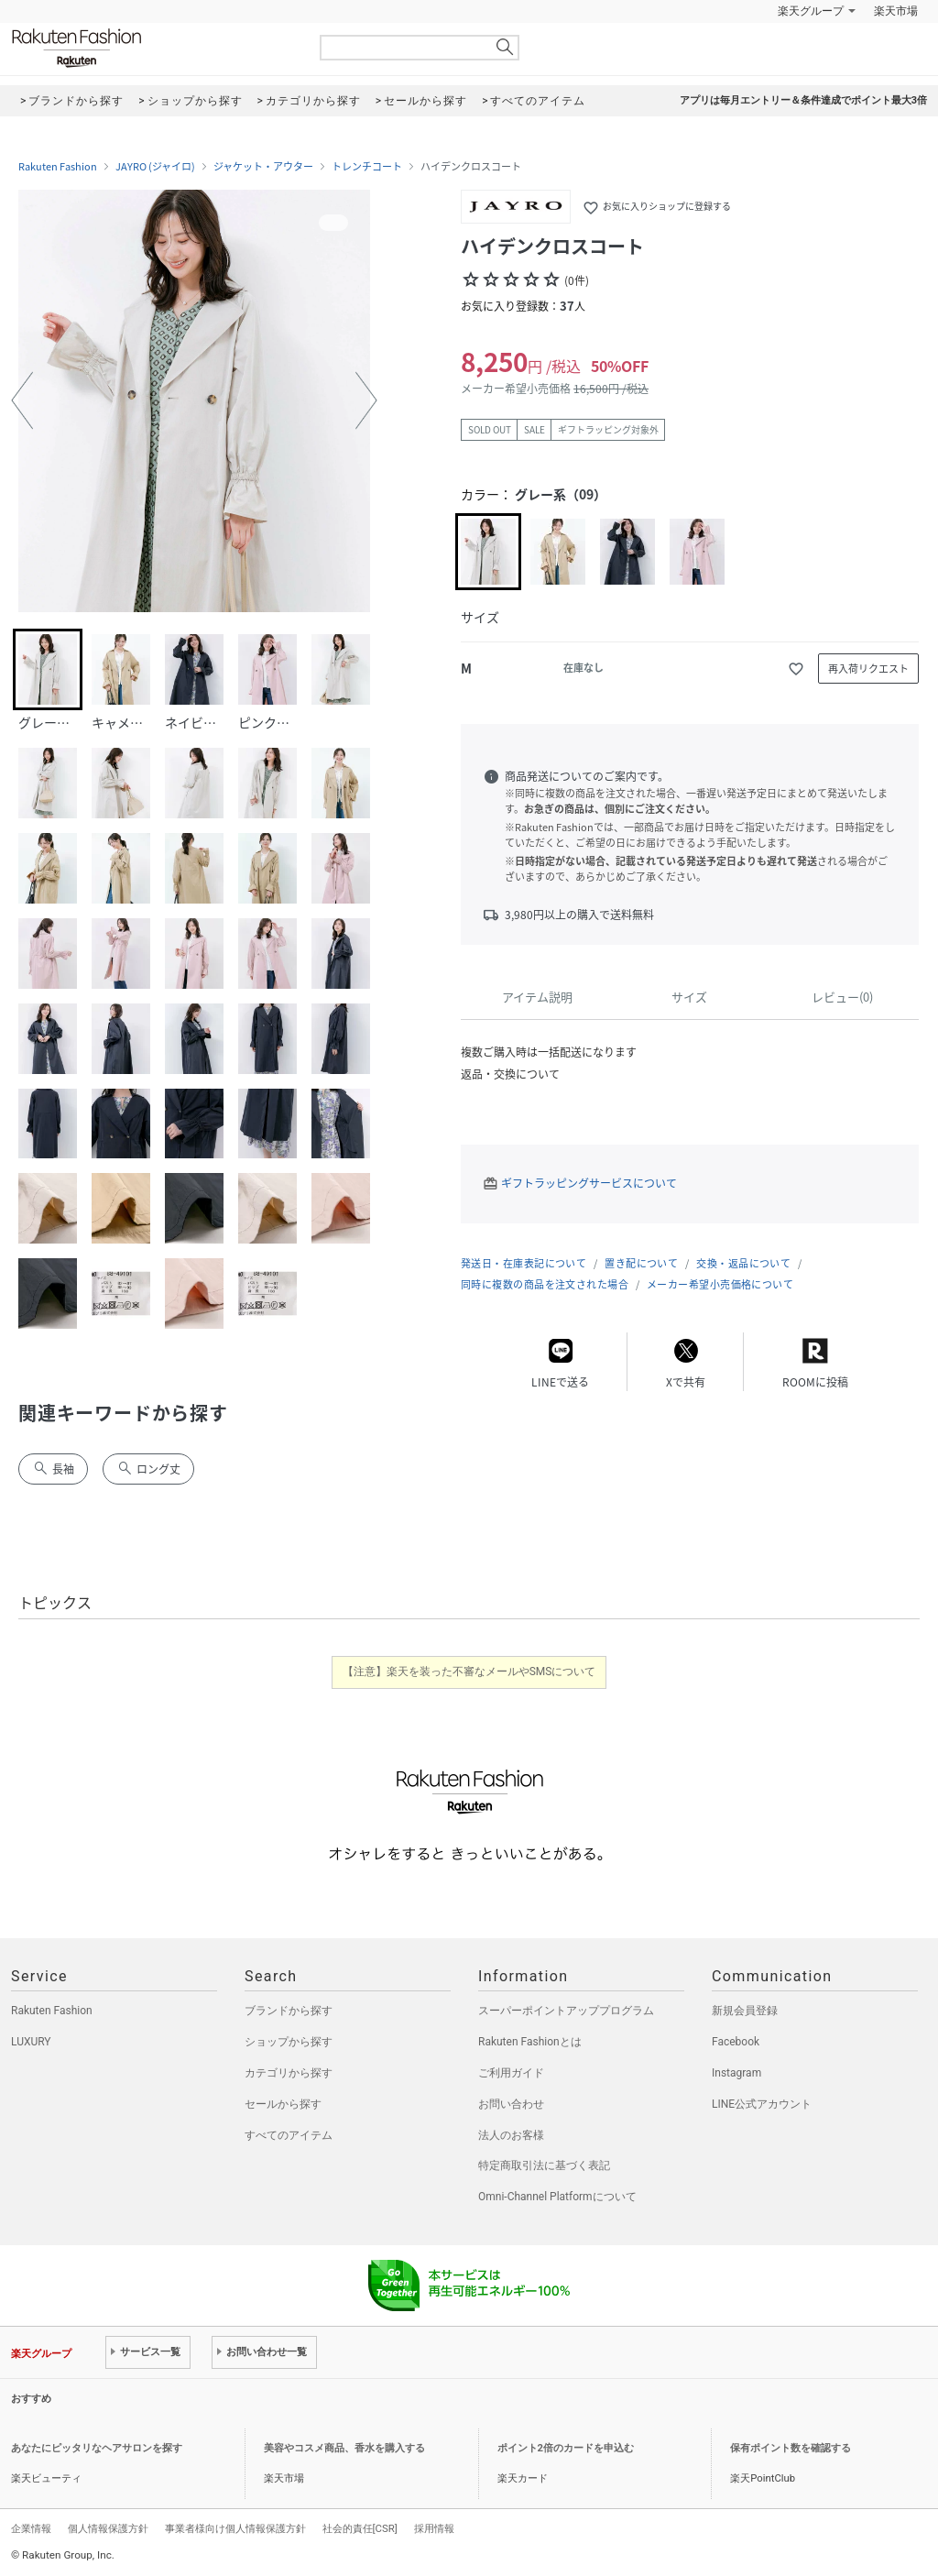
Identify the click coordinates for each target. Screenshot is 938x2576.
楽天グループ (811, 11)
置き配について (641, 1263)
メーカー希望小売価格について (720, 1284)
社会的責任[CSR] (360, 2528)
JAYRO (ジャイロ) (155, 166)
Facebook (735, 2041)
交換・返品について (743, 1263)
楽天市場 (896, 11)
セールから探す (283, 2104)
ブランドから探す (289, 2010)
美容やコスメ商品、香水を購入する (344, 2448)
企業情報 (31, 2528)
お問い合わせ (511, 2104)
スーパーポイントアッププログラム (566, 2010)
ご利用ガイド (511, 2072)
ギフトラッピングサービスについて (589, 1183)
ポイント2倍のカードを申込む (565, 2448)
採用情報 (434, 2528)
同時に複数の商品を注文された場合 (544, 1284)
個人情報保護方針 (108, 2528)
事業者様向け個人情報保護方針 (235, 2528)
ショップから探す (289, 2041)
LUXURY (31, 2041)
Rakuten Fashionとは (530, 2041)
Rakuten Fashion (153, 48)
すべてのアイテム (289, 2135)
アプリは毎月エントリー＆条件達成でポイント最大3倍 (803, 100)
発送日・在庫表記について (523, 1263)
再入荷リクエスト (868, 668)
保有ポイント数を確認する (790, 2448)
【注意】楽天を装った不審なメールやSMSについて (469, 1671)
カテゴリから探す (289, 2072)
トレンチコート (367, 166)
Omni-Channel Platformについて (557, 2196)
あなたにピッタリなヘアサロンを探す (96, 2448)
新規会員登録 (745, 2010)
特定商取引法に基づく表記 (544, 2165)
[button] (22, 400)
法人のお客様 (511, 2135)
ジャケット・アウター (263, 166)
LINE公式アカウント (762, 2104)
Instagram (736, 2072)
